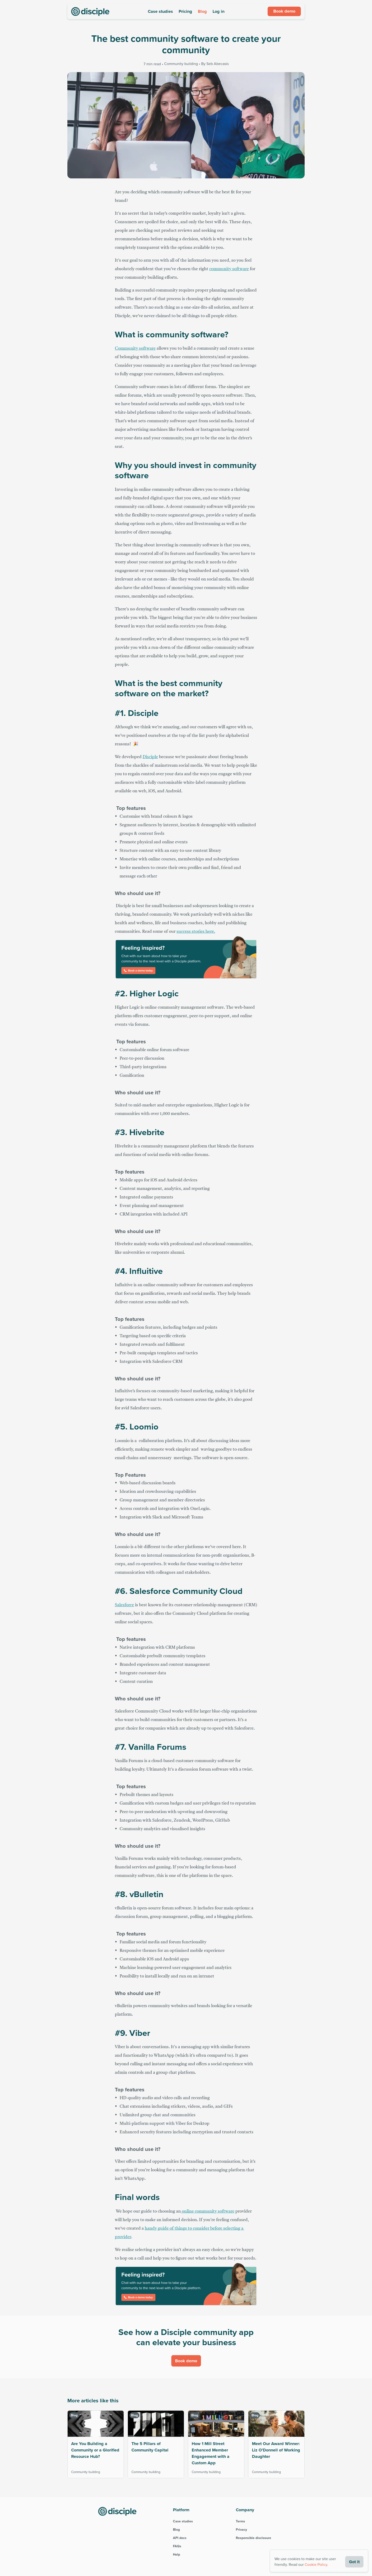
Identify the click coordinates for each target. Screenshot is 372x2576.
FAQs (177, 2546)
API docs (179, 2538)
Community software (135, 348)
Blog (176, 2530)
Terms (240, 2521)
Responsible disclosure (253, 2538)
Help (176, 2555)
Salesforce (124, 1605)
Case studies (183, 2521)
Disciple (150, 757)
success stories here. (196, 931)
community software (229, 269)
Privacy (241, 2530)
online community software (207, 2211)
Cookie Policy (316, 2564)
